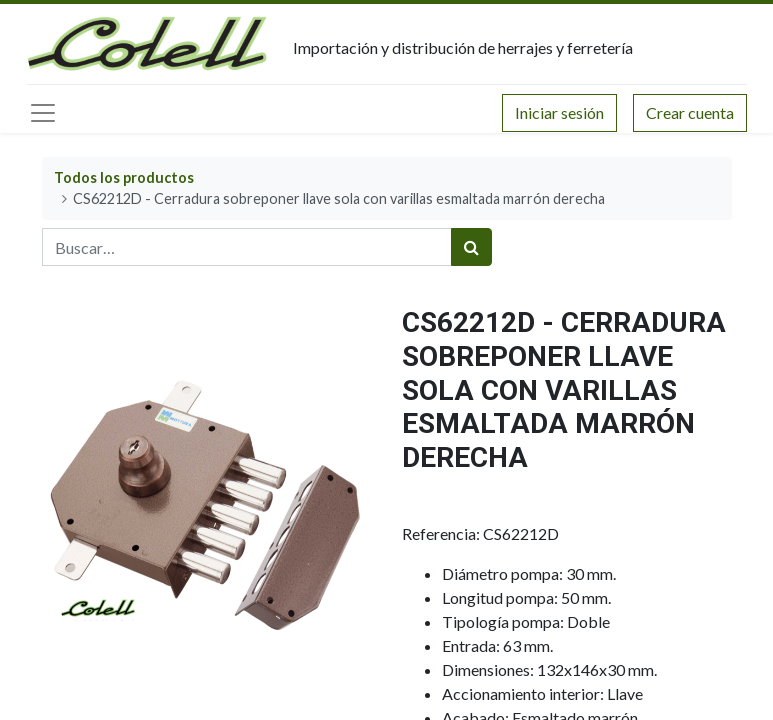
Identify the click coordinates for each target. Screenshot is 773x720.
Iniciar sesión (559, 112)
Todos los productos (124, 177)
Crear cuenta (690, 112)
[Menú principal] (43, 113)
